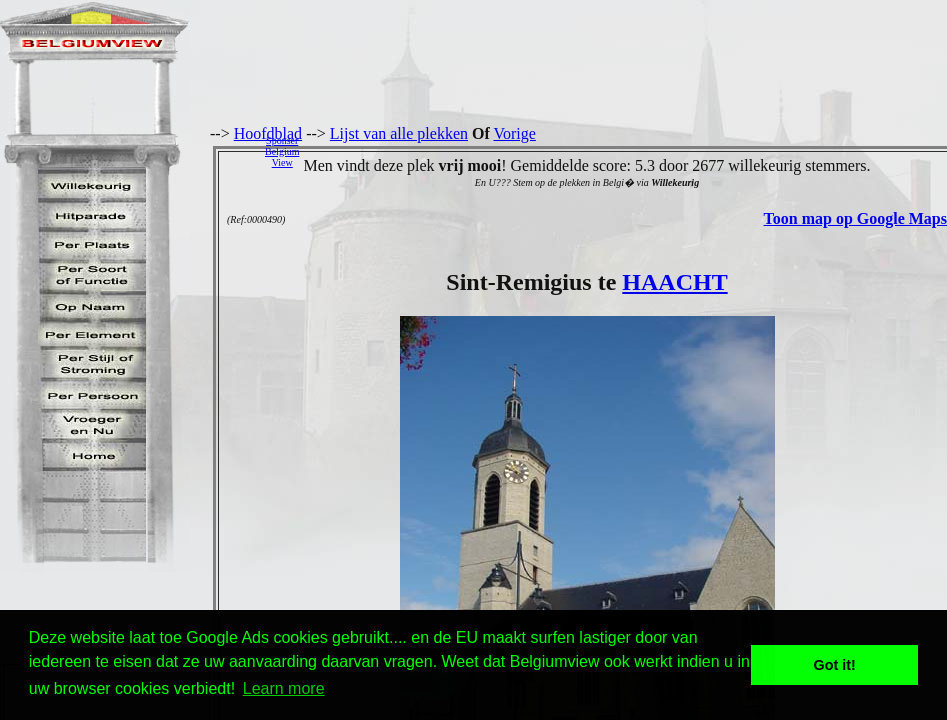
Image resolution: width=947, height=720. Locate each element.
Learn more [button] (284, 688)
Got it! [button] (835, 665)
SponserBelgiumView (282, 151)
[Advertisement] (628, 151)
